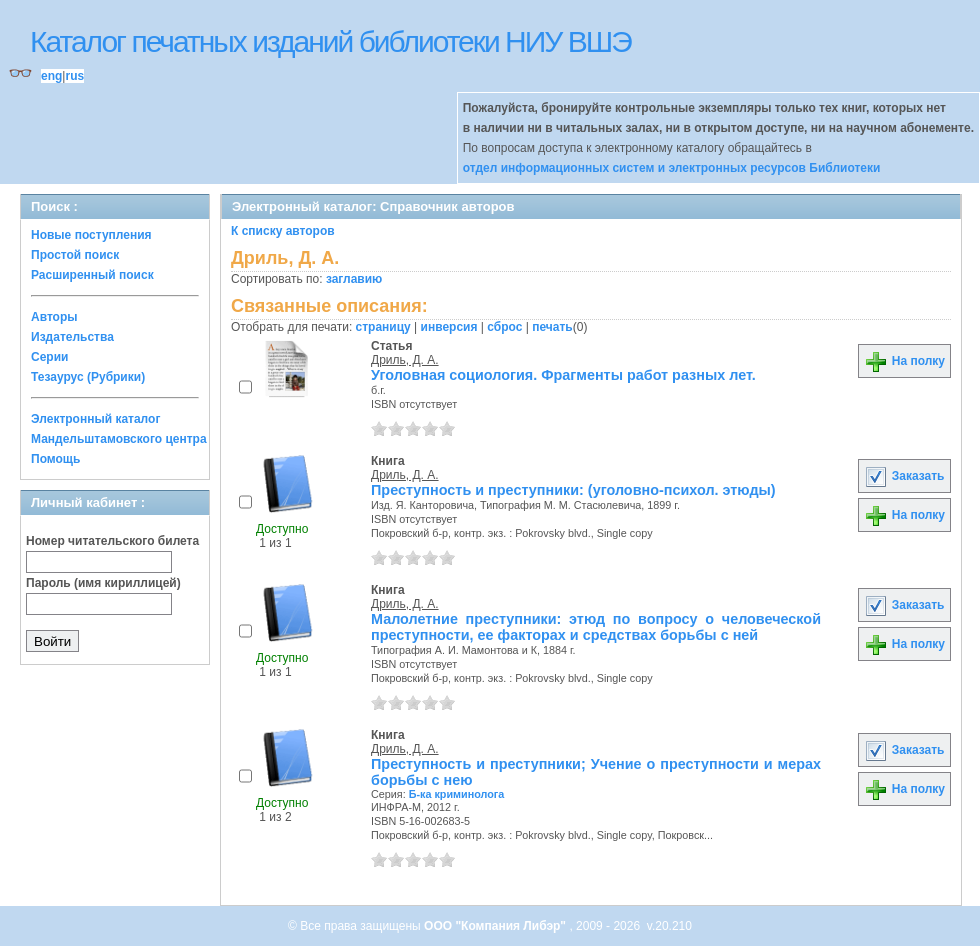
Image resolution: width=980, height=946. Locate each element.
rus (74, 76)
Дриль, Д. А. (405, 360)
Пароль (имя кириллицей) (103, 583)
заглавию (354, 279)
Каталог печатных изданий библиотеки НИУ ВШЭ (330, 41)
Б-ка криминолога (457, 794)
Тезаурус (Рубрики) (88, 377)
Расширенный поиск (92, 275)
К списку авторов (283, 231)
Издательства (72, 337)
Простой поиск (75, 255)
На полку (904, 361)
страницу (383, 327)
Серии (49, 357)
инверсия (449, 327)
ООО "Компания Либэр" (496, 926)
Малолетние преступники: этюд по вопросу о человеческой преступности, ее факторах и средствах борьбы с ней (596, 627)
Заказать (904, 476)
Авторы (54, 317)
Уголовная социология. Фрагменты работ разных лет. (563, 375)
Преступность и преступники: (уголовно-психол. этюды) (573, 490)
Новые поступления (91, 235)
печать (552, 327)
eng (51, 76)
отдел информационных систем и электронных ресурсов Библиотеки (672, 168)
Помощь (55, 459)
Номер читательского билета (112, 541)
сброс (504, 327)
